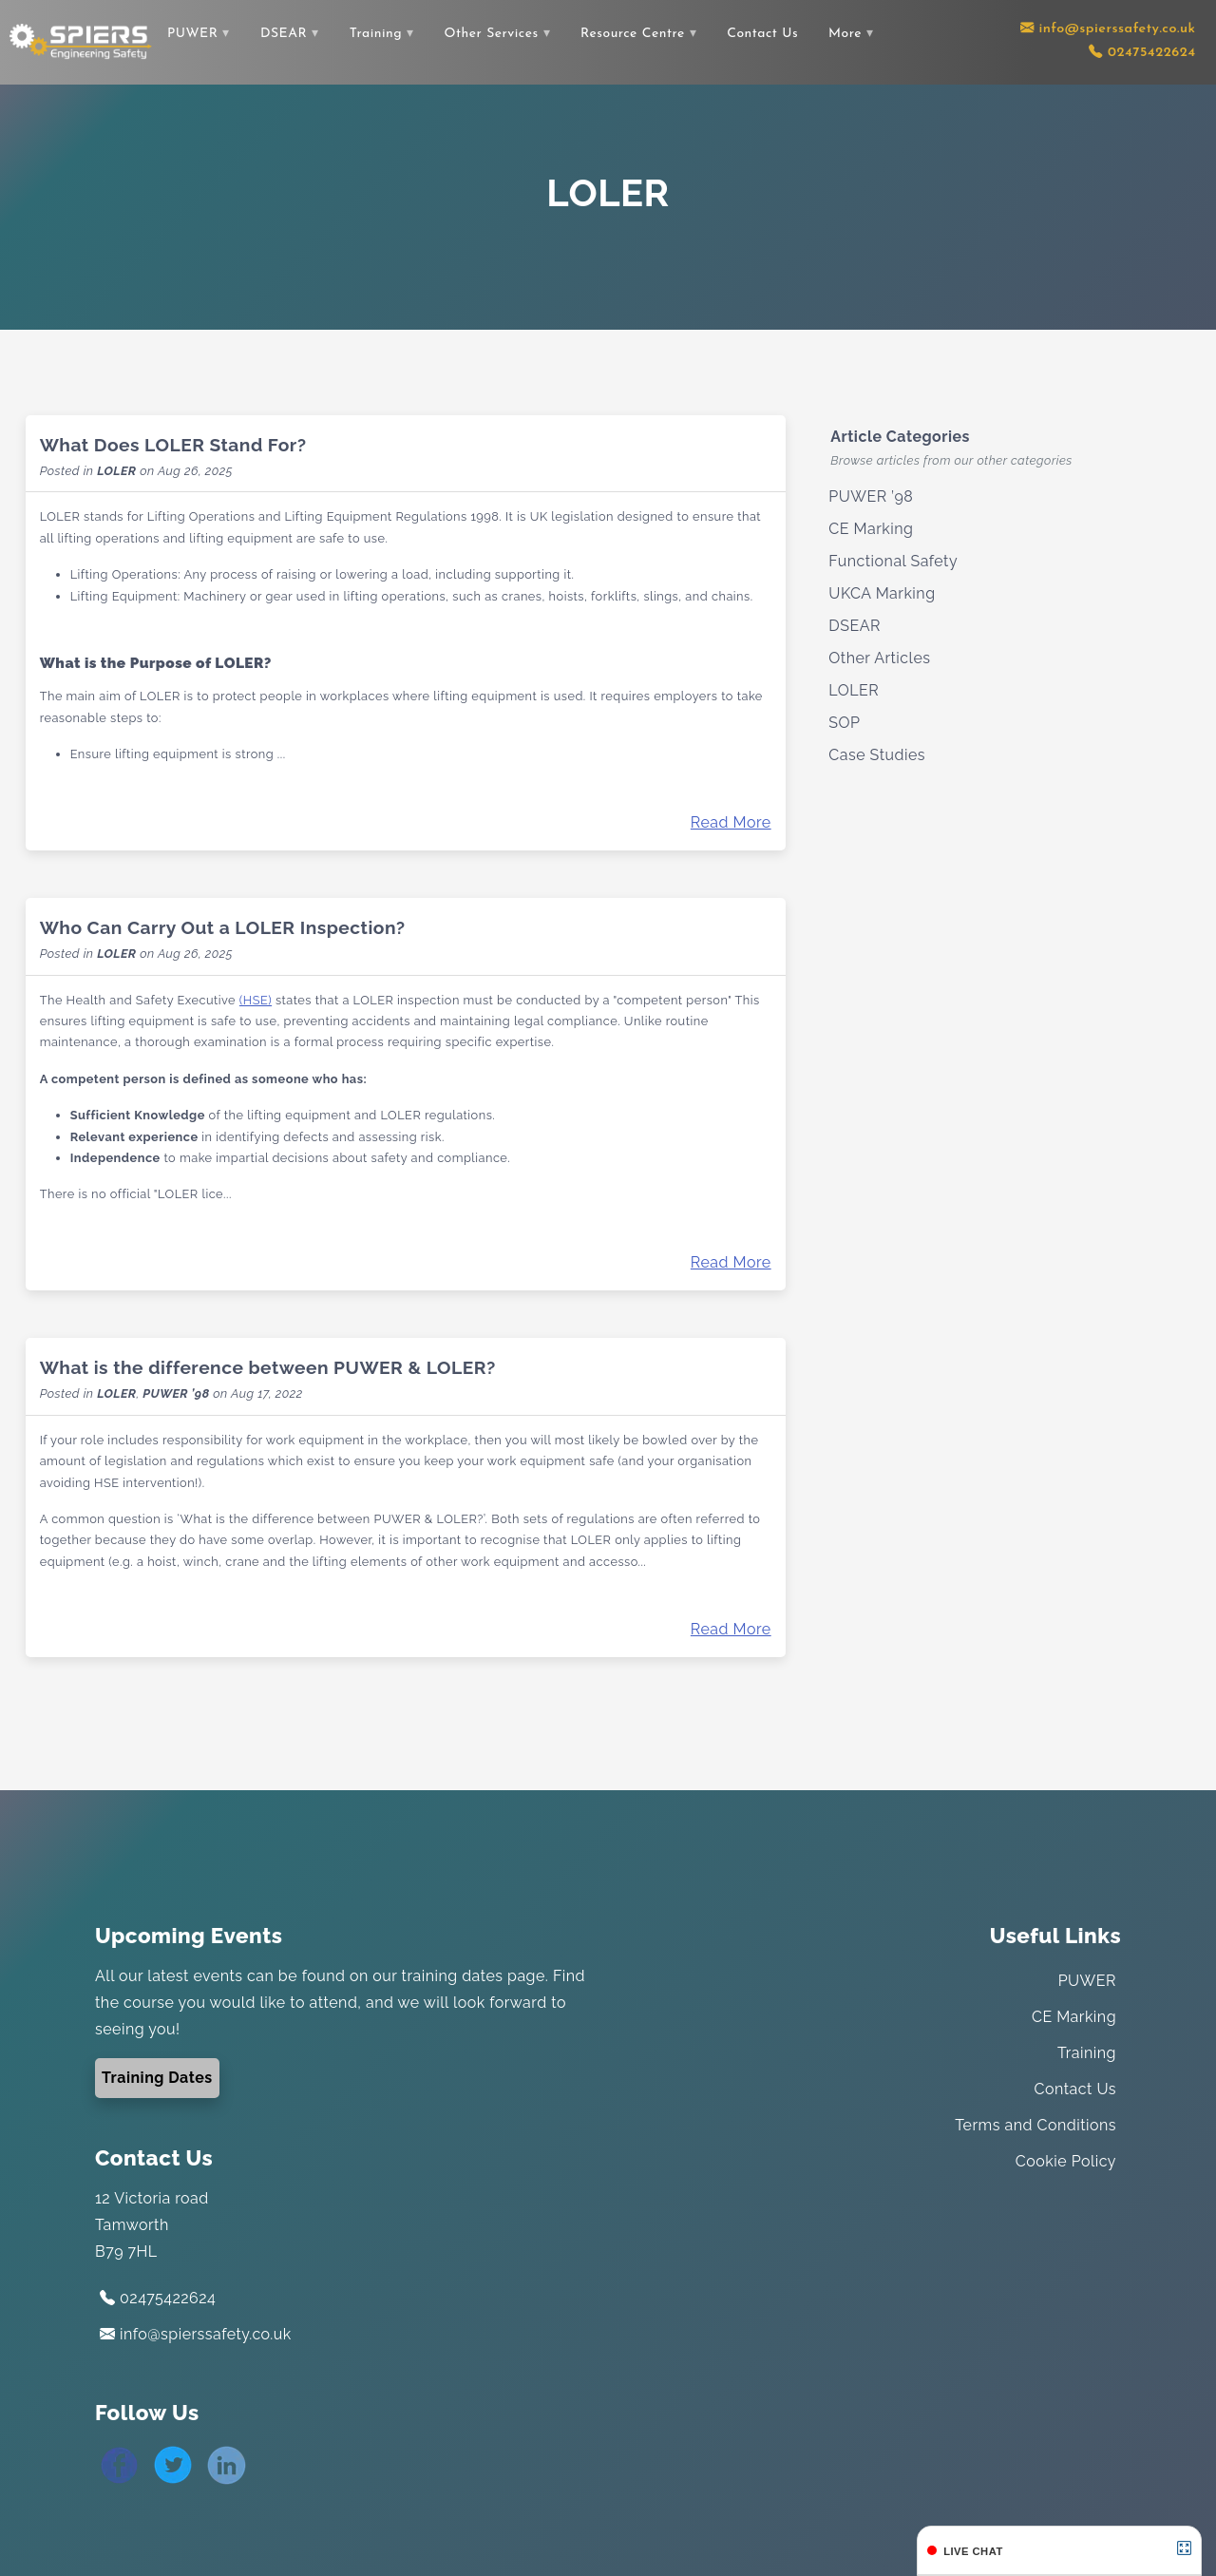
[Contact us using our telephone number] (1142, 53)
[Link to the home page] (81, 40)
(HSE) (255, 1000)
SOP (844, 723)
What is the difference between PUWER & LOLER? (268, 1367)
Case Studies (876, 755)
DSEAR (283, 34)
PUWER (192, 34)
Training (376, 34)
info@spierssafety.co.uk (196, 2334)
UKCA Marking (881, 593)
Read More (731, 822)
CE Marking (870, 529)
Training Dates (157, 2078)
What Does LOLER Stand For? (173, 444)
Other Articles (879, 658)
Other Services (492, 34)
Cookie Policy (1066, 2161)
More (845, 34)
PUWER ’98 (175, 1393)
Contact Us (762, 34)
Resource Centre (632, 34)
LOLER (116, 471)
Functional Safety (893, 561)
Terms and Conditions (1035, 2125)
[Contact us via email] (1108, 29)
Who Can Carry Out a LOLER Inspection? (223, 927)
